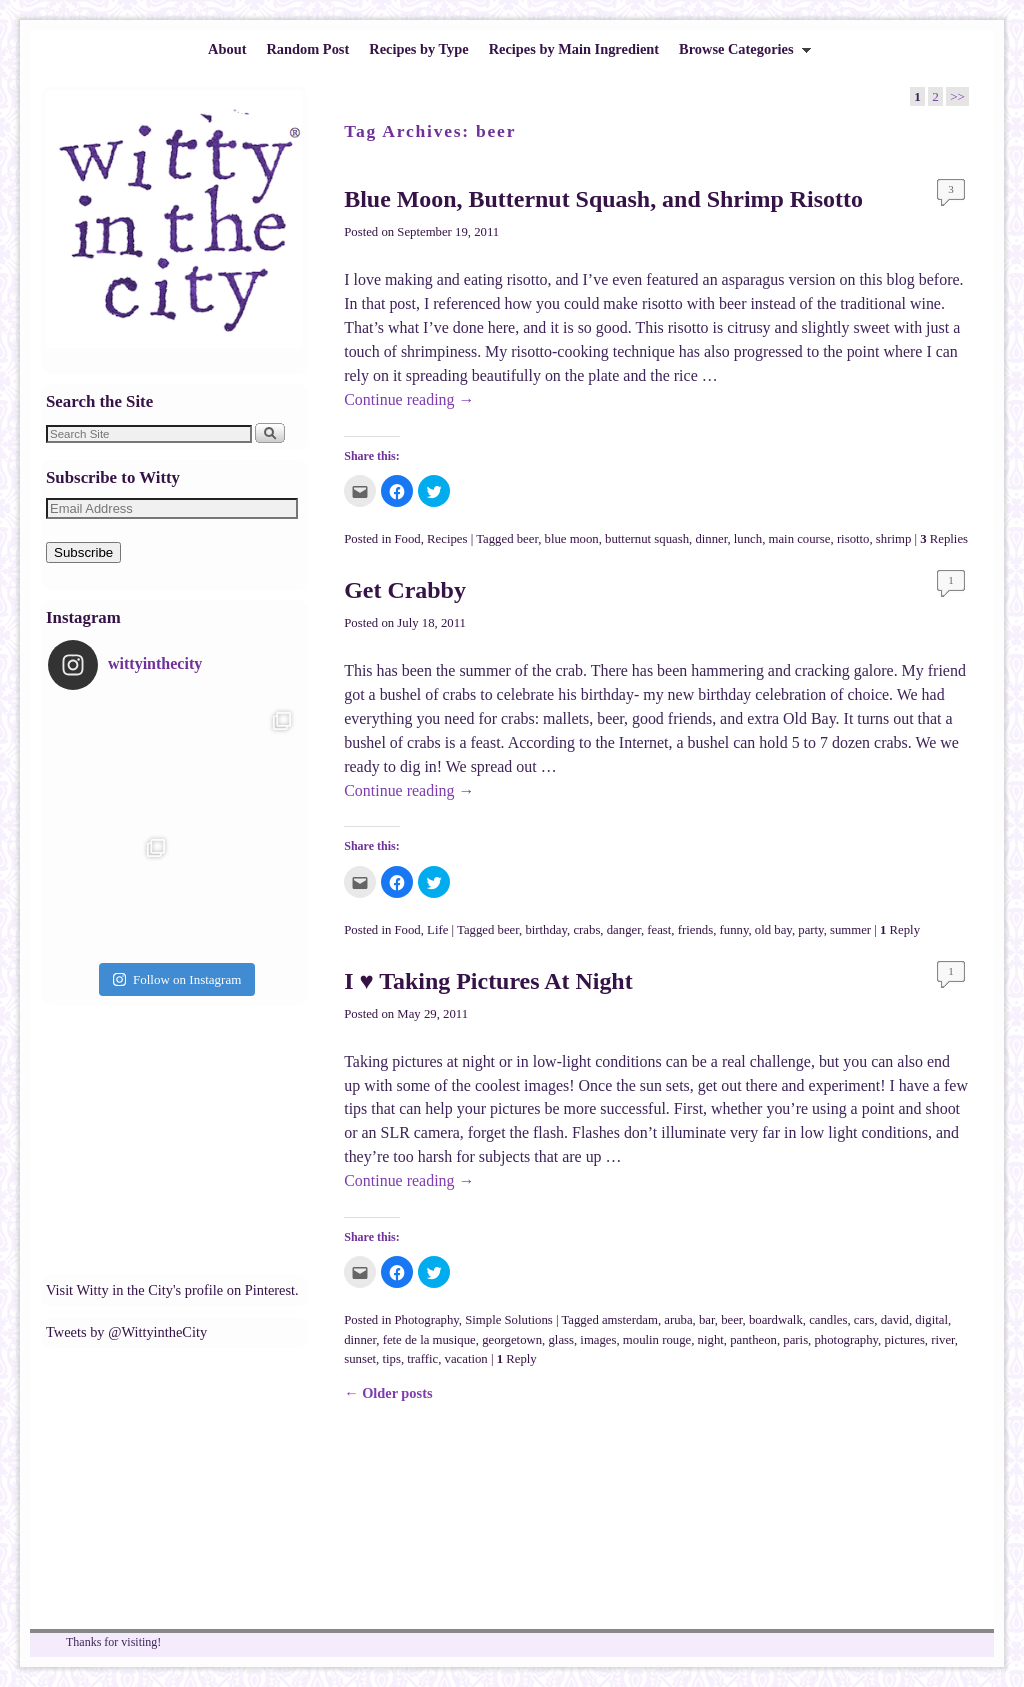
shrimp (893, 539)
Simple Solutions (509, 1320)
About (227, 49)
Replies (944, 539)
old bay (773, 930)
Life (437, 930)
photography (846, 1340)
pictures (904, 1340)
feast (659, 930)
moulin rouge (657, 1340)
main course (800, 539)
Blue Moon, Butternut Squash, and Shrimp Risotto (603, 199)
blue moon (572, 539)
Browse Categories (740, 54)
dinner (711, 539)
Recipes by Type (418, 49)
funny (734, 930)
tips (391, 1359)
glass (561, 1340)
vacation (466, 1359)
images (598, 1340)
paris (795, 1340)
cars (864, 1320)
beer (527, 539)
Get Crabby (405, 590)
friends (695, 930)
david (895, 1320)
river (943, 1340)
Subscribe (83, 552)
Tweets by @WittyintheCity (126, 1332)
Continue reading (409, 399)
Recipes (447, 539)
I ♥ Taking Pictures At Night (488, 981)
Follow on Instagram (177, 979)
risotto (853, 539)
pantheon (753, 1340)
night (711, 1340)
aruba (678, 1320)
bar (707, 1320)
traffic (422, 1359)
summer (850, 930)
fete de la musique (429, 1340)
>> (957, 96)
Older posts (388, 1393)
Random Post (307, 49)
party (810, 930)
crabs (586, 930)
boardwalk (776, 1320)
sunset (360, 1359)
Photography (427, 1320)
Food (408, 539)
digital (931, 1320)
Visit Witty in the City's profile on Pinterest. (172, 1290)
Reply (900, 930)
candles (828, 1320)
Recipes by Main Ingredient (574, 49)
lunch (748, 539)
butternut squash (647, 539)
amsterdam (630, 1320)
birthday (546, 930)
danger (624, 930)
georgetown (512, 1340)
